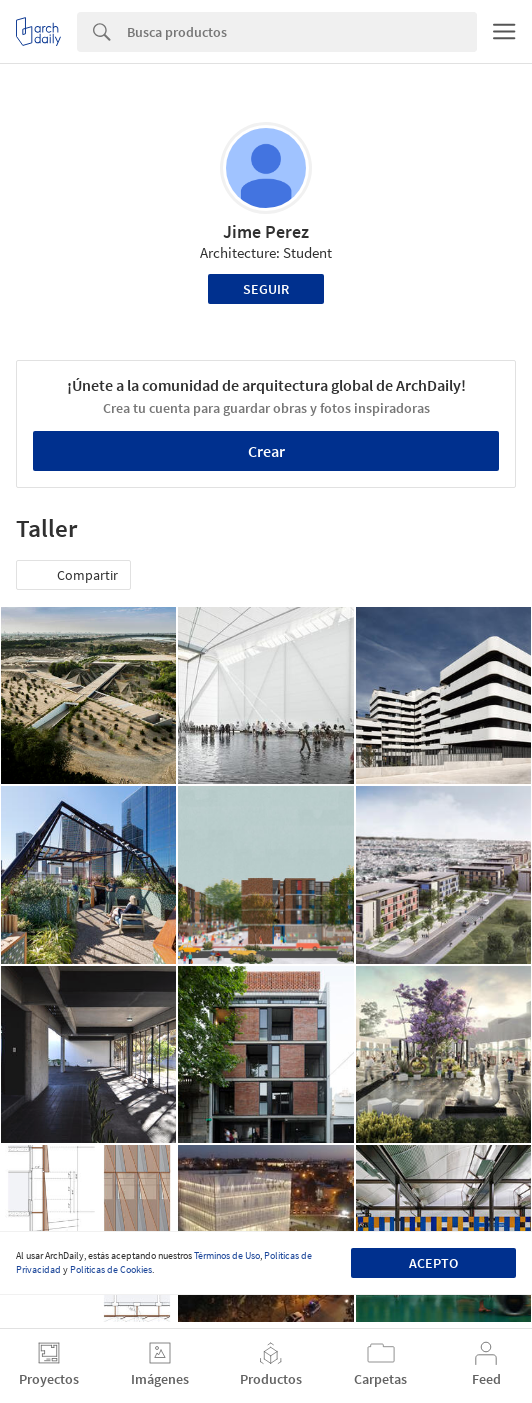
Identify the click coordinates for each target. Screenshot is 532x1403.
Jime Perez (266, 231)
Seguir (266, 289)
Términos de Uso (227, 1255)
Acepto (433, 1263)
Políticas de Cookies (111, 1269)
